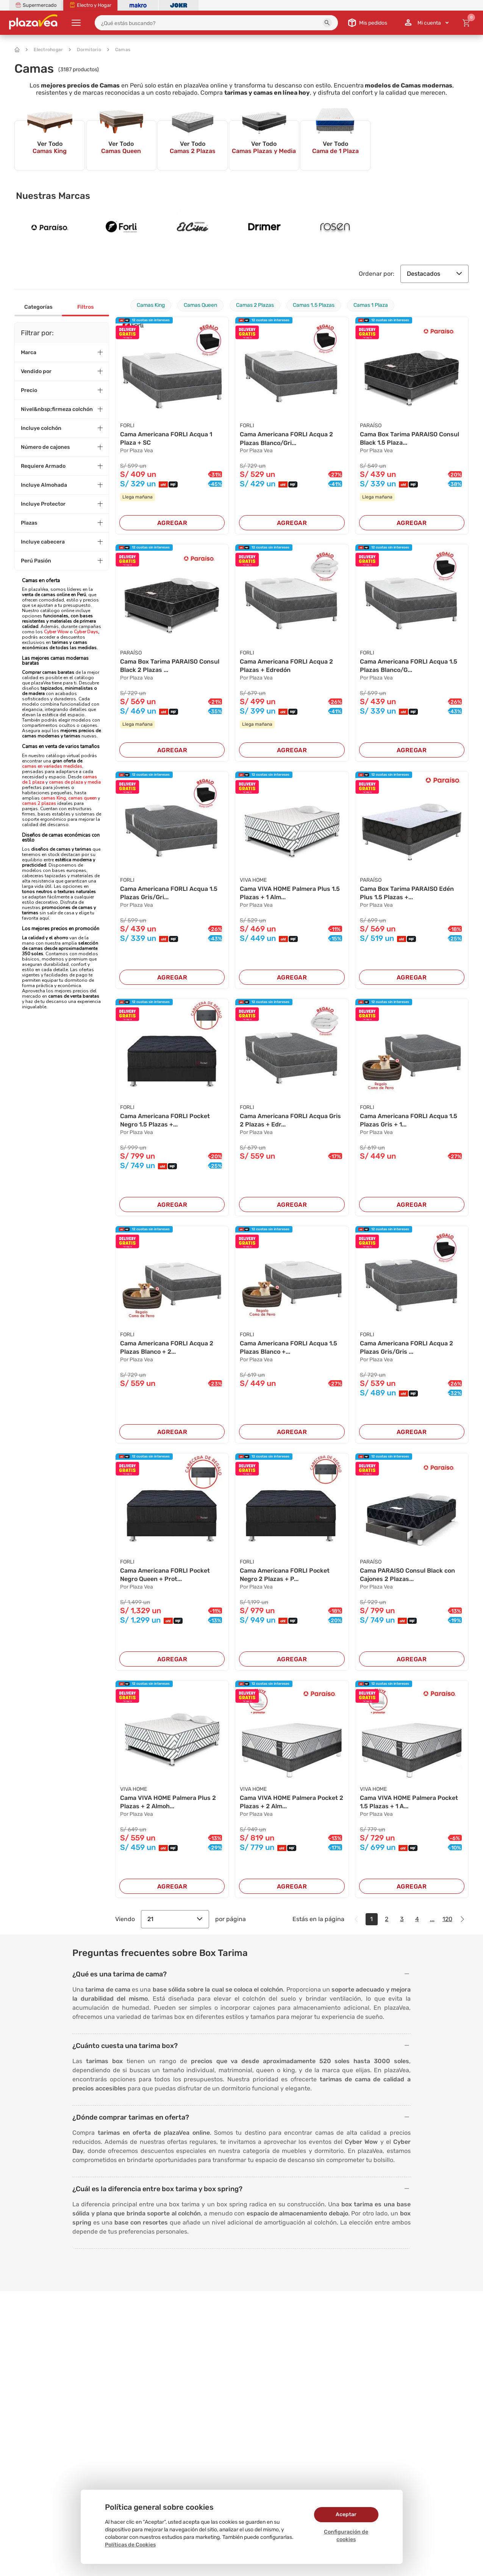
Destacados (434, 273)
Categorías (38, 307)
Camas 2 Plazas (255, 305)
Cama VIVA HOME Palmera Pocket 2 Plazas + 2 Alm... (291, 1802)
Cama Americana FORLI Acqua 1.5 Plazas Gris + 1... (408, 1120)
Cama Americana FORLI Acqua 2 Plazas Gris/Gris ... (406, 1347)
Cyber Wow (56, 632)
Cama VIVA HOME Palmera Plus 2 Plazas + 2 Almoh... (168, 1802)
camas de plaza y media (75, 782)
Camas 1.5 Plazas (314, 305)
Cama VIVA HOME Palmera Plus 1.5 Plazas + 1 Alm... (290, 893)
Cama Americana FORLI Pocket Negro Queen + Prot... (165, 1574)
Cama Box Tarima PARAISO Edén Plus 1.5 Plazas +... (407, 893)
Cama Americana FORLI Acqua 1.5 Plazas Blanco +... (288, 1347)
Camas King (151, 305)
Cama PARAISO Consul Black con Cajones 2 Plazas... (407, 1574)
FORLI (127, 425)
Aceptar (346, 2514)
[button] (327, 22)
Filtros (85, 307)
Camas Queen (200, 305)
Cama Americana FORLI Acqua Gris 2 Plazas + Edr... (290, 1120)
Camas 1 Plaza (370, 305)
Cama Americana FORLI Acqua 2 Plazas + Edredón (286, 665)
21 (175, 1919)
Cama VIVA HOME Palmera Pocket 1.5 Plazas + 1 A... (409, 1802)
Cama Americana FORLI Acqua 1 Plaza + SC (166, 438)
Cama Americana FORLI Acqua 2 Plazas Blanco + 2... (166, 1347)
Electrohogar (44, 49)
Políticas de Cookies (130, 2545)
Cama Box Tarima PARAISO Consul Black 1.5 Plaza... (409, 438)
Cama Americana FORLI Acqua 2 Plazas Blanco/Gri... (286, 438)
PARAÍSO (370, 425)
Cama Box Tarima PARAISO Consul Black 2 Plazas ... (169, 665)
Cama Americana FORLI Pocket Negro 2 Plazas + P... (285, 1574)
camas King (53, 798)
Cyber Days (86, 632)
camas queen (82, 798)
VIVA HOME (253, 880)
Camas (118, 49)
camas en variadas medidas (52, 766)
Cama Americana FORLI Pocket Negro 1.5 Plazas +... (165, 1120)
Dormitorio (85, 49)
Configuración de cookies (346, 2536)
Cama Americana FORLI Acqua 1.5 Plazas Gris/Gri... (168, 893)
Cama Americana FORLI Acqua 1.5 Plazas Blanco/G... (408, 665)
